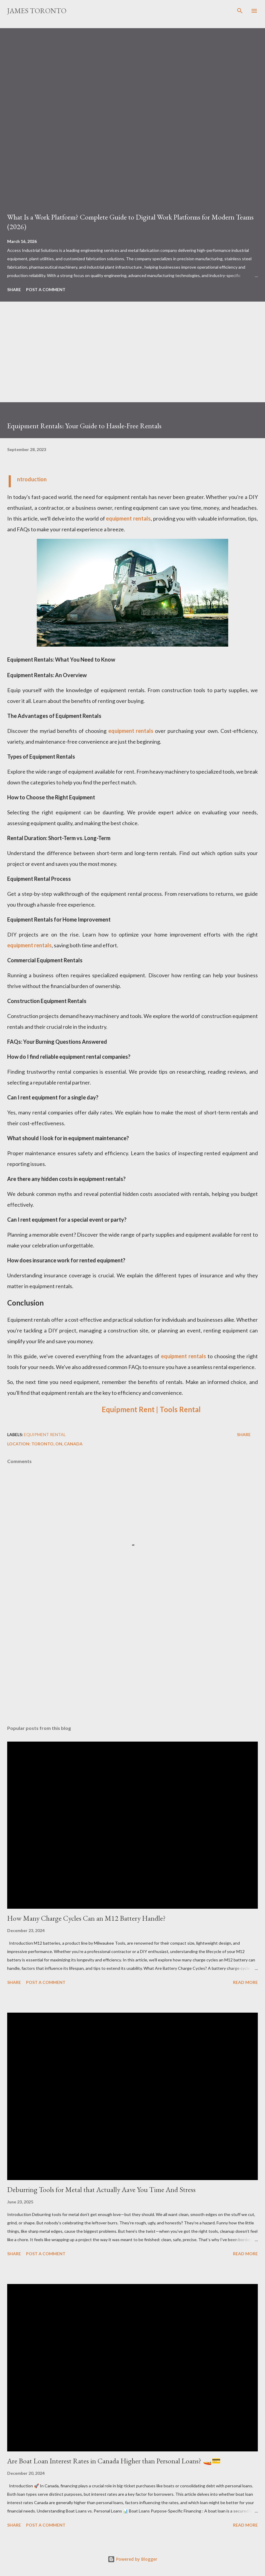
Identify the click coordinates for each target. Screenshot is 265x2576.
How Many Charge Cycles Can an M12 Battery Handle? (86, 1918)
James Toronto (36, 10)
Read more (245, 1982)
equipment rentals (128, 518)
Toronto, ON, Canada (57, 1443)
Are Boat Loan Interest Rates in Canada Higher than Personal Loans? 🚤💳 (114, 2460)
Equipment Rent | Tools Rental (151, 1409)
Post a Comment (46, 289)
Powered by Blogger (132, 2559)
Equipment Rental (45, 1434)
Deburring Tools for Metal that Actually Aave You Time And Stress (101, 2189)
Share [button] (14, 289)
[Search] (239, 10)
